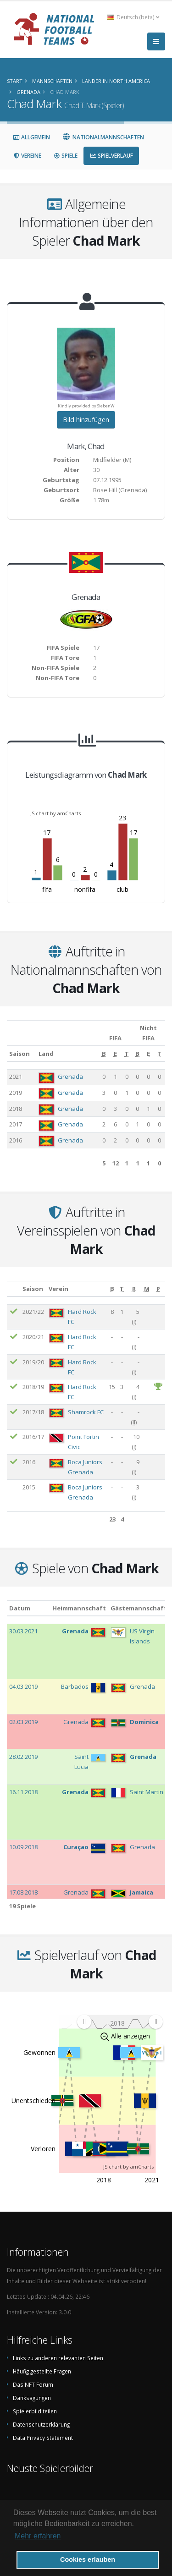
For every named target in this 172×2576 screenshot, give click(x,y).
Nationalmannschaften (103, 137)
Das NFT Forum (33, 2384)
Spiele (65, 155)
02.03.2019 (23, 1722)
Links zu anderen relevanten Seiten (58, 2358)
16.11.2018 (23, 1792)
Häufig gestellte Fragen (42, 2371)
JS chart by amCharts (55, 813)
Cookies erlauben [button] (87, 2559)
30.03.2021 (23, 1631)
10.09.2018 (23, 1847)
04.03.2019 (23, 1686)
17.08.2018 (23, 1892)
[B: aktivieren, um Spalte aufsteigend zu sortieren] (104, 1053)
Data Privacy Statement (43, 2437)
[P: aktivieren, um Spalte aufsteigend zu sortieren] (159, 1288)
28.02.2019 (23, 1756)
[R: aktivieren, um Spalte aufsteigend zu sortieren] (133, 1288)
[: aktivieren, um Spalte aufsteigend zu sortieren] (13, 1288)
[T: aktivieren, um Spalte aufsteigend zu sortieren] (127, 1053)
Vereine (27, 155)
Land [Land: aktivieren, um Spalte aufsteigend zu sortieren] (46, 1053)
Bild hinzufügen (86, 419)
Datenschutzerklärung (41, 2424)
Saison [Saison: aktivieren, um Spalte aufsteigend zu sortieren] (19, 1053)
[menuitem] (119, 2022)
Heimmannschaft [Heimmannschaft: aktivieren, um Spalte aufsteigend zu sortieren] (79, 1608)
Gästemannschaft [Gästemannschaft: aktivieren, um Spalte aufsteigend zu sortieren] (139, 1608)
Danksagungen (32, 2397)
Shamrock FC (86, 1412)
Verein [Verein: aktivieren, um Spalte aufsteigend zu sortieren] (58, 1289)
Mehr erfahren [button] (38, 2536)
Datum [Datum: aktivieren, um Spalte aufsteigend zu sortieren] (19, 1608)
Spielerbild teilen (35, 2411)
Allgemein (31, 137)
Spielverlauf (111, 155)
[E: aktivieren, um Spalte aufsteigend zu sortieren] (115, 1053)
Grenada (70, 1076)
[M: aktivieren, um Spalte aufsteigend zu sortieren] (147, 1288)
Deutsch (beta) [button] (133, 17)
